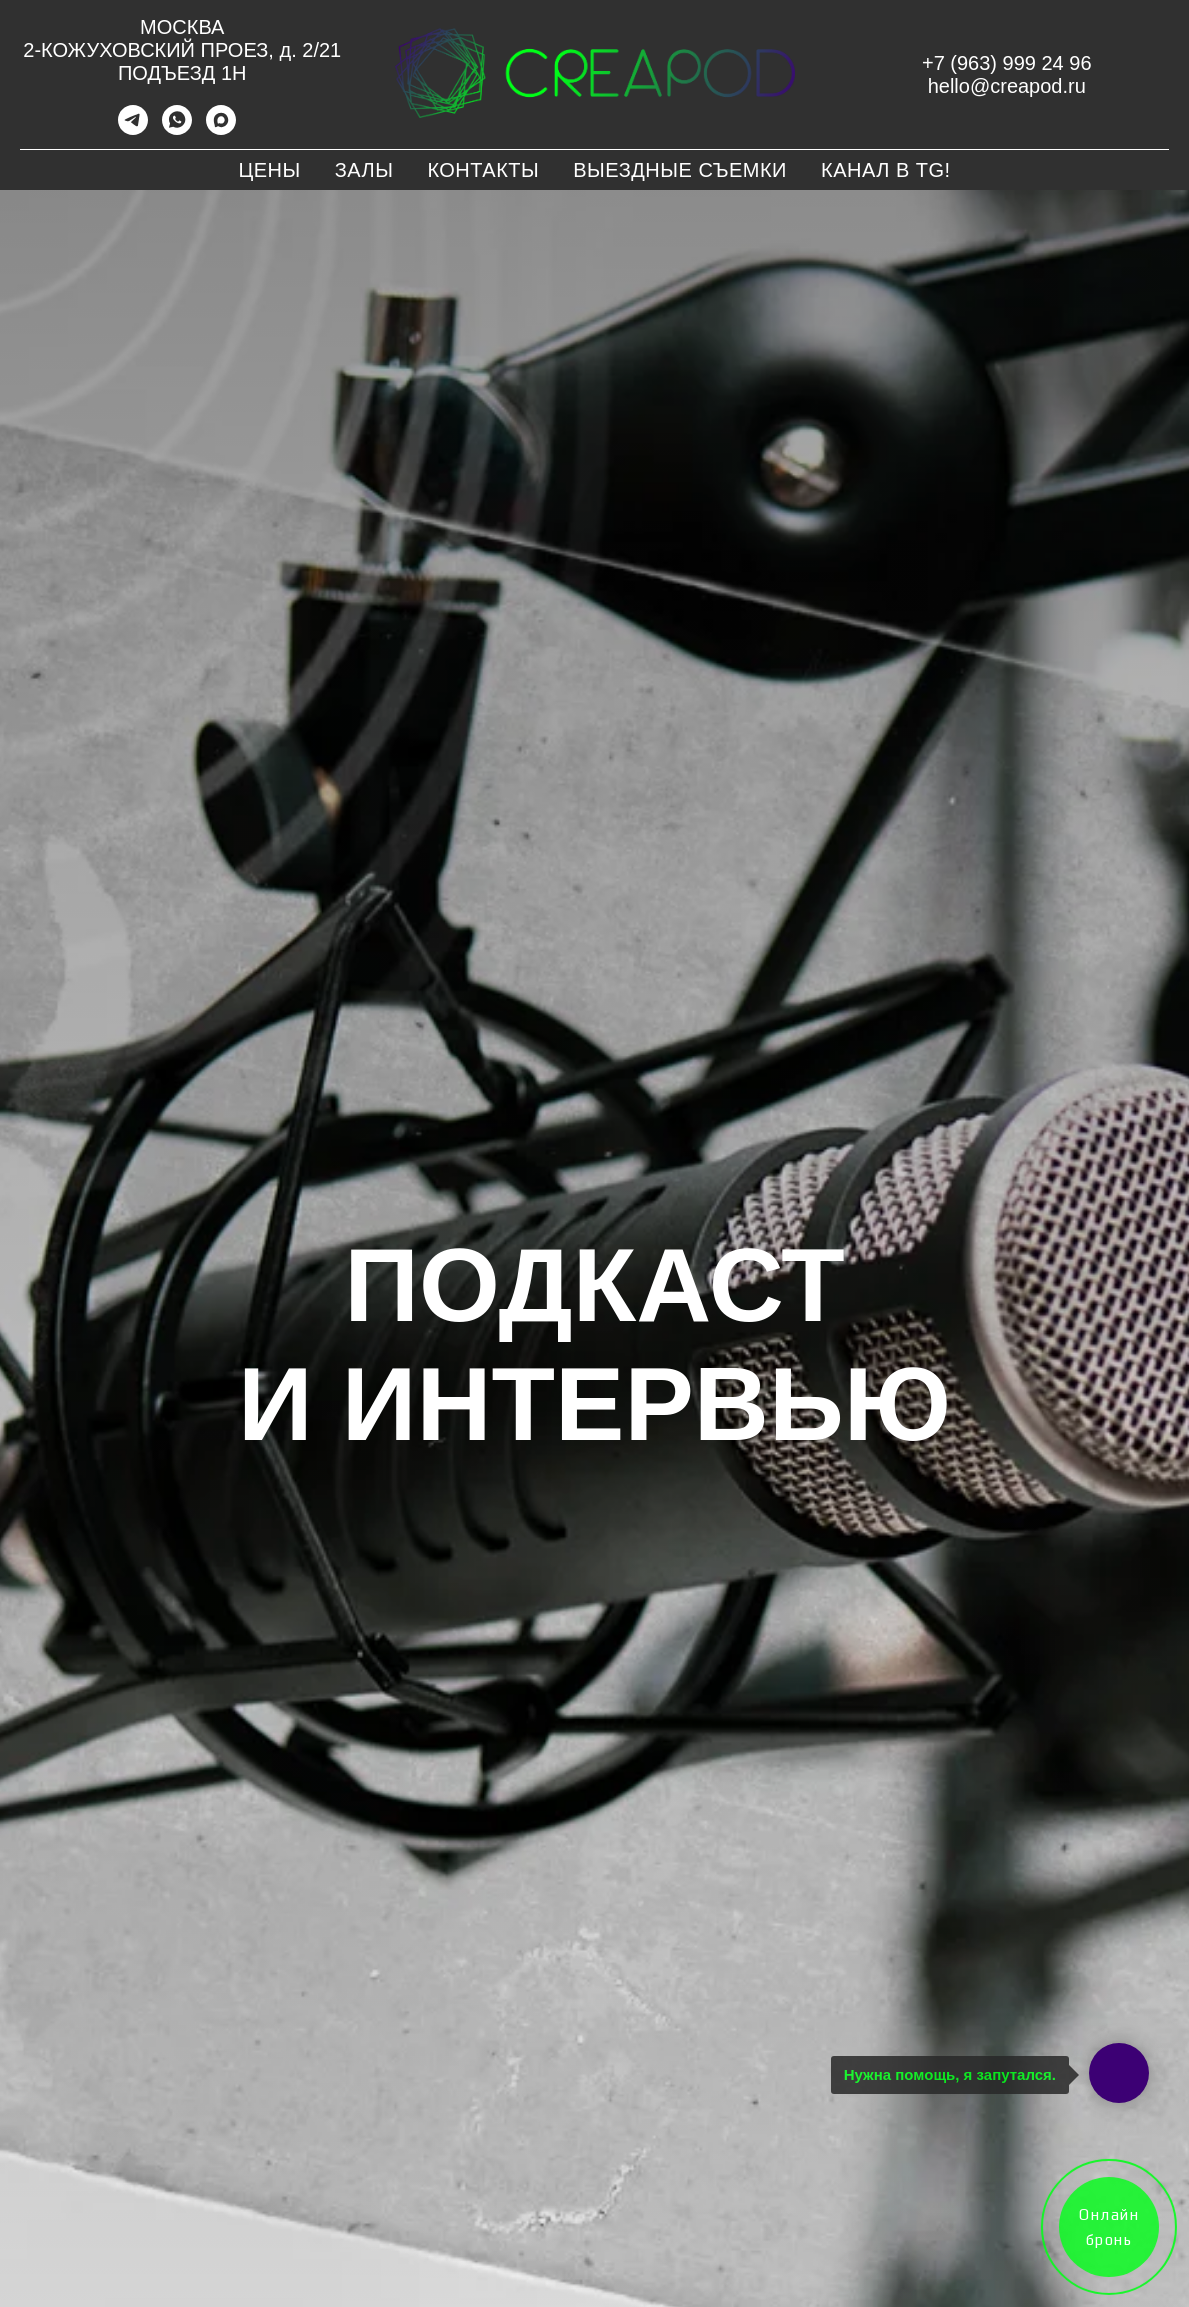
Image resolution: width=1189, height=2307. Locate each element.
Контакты (483, 170)
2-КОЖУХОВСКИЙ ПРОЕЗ (145, 50)
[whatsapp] (177, 129)
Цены (269, 170)
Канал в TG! (886, 170)
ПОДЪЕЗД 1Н (182, 73)
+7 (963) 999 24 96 (1007, 63)
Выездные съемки (680, 170)
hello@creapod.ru (1007, 86)
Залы (364, 170)
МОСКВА (182, 27)
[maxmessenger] (221, 129)
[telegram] (133, 129)
